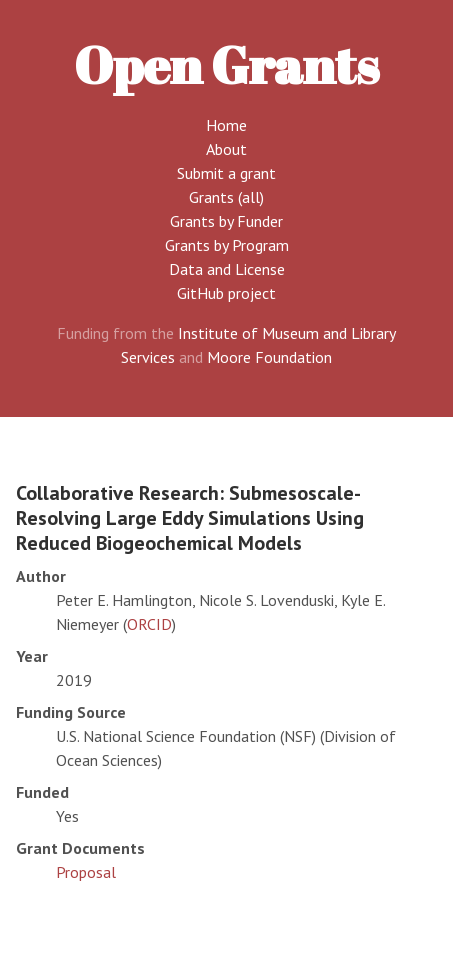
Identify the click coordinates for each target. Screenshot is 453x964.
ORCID (149, 624)
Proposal (86, 872)
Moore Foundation (269, 357)
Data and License (227, 269)
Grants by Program (227, 245)
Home (226, 125)
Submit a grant (226, 173)
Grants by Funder (226, 221)
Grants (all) (226, 197)
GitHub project (226, 293)
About (226, 149)
